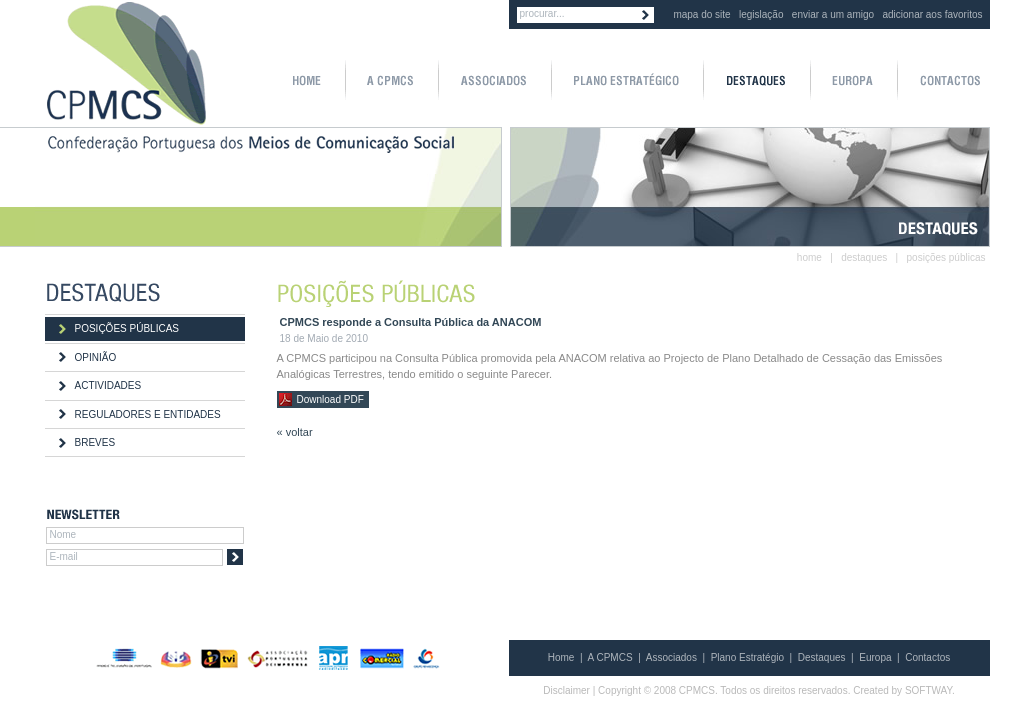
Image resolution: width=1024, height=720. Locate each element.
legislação (761, 14)
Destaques (822, 657)
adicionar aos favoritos (932, 14)
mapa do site (701, 14)
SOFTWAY (928, 690)
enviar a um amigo (833, 14)
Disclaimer (566, 690)
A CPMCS (610, 657)
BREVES (95, 442)
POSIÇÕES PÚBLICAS (127, 328)
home (809, 257)
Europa (875, 657)
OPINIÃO (96, 357)
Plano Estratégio (747, 657)
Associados (671, 657)
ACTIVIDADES (108, 385)
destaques (864, 257)
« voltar (295, 432)
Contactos (927, 657)
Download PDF (330, 399)
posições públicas (946, 257)
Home (561, 657)
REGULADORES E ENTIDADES (148, 414)
